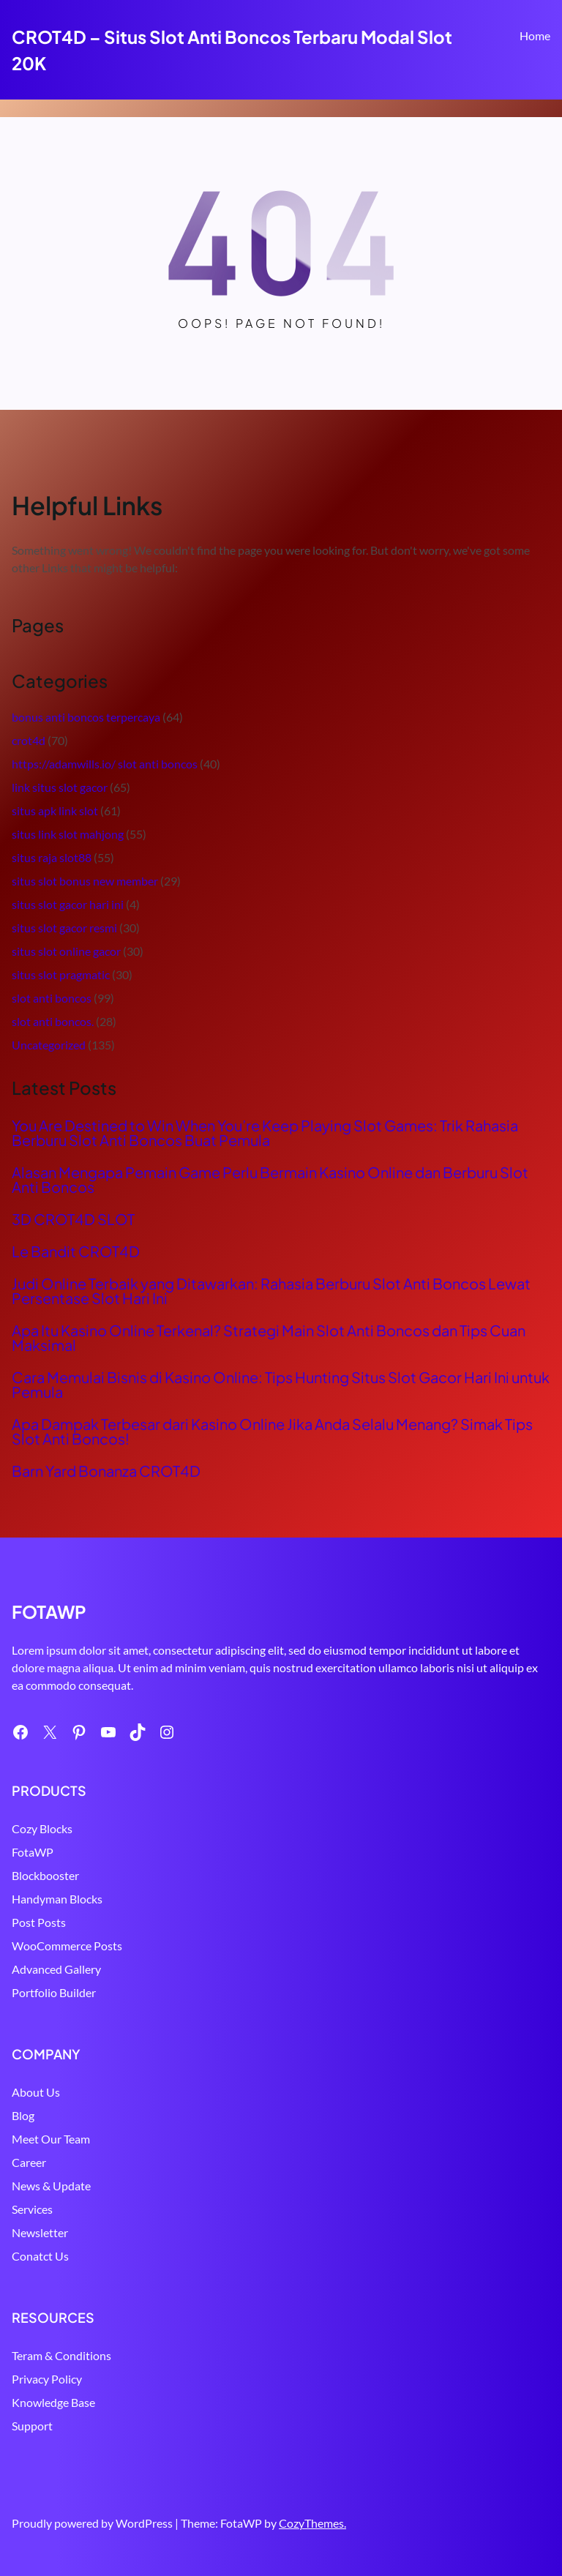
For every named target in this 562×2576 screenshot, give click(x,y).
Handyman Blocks (57, 1899)
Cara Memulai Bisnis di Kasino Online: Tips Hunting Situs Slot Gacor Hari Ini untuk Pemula (281, 1384)
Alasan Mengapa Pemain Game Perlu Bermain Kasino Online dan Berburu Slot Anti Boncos (270, 1179)
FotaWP (32, 1852)
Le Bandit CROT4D (76, 1251)
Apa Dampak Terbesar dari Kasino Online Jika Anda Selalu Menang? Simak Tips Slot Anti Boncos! (272, 1431)
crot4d (28, 740)
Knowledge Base (53, 2402)
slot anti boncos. (53, 1021)
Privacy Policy (47, 2379)
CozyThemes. (312, 2523)
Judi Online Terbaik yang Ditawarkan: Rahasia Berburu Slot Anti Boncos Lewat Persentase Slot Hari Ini (271, 1291)
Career (29, 2162)
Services (32, 2209)
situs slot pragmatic (61, 974)
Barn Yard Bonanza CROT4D (106, 1471)
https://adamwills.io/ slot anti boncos (105, 764)
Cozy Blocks (42, 1828)
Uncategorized (49, 1045)
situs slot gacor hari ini (68, 904)
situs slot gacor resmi (64, 928)
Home (535, 35)
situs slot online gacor (66, 951)
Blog (23, 2115)
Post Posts (39, 1922)
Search (543, 78)
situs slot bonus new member (85, 881)
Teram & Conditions (61, 2355)
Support (32, 2426)
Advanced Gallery (56, 1969)
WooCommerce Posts (67, 1945)
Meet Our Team (51, 2139)
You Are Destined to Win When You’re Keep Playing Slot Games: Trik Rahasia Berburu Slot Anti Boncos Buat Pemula (265, 1132)
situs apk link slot (55, 810)
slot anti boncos (51, 998)
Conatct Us (40, 2256)
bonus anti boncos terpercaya (86, 717)
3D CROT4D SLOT (73, 1219)
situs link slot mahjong (68, 834)
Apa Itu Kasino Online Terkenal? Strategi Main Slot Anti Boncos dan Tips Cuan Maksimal (268, 1337)
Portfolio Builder (54, 1992)
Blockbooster (45, 1875)
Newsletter (40, 2232)
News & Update (51, 2186)
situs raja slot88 (51, 857)
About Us (36, 2092)
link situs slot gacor (60, 787)
